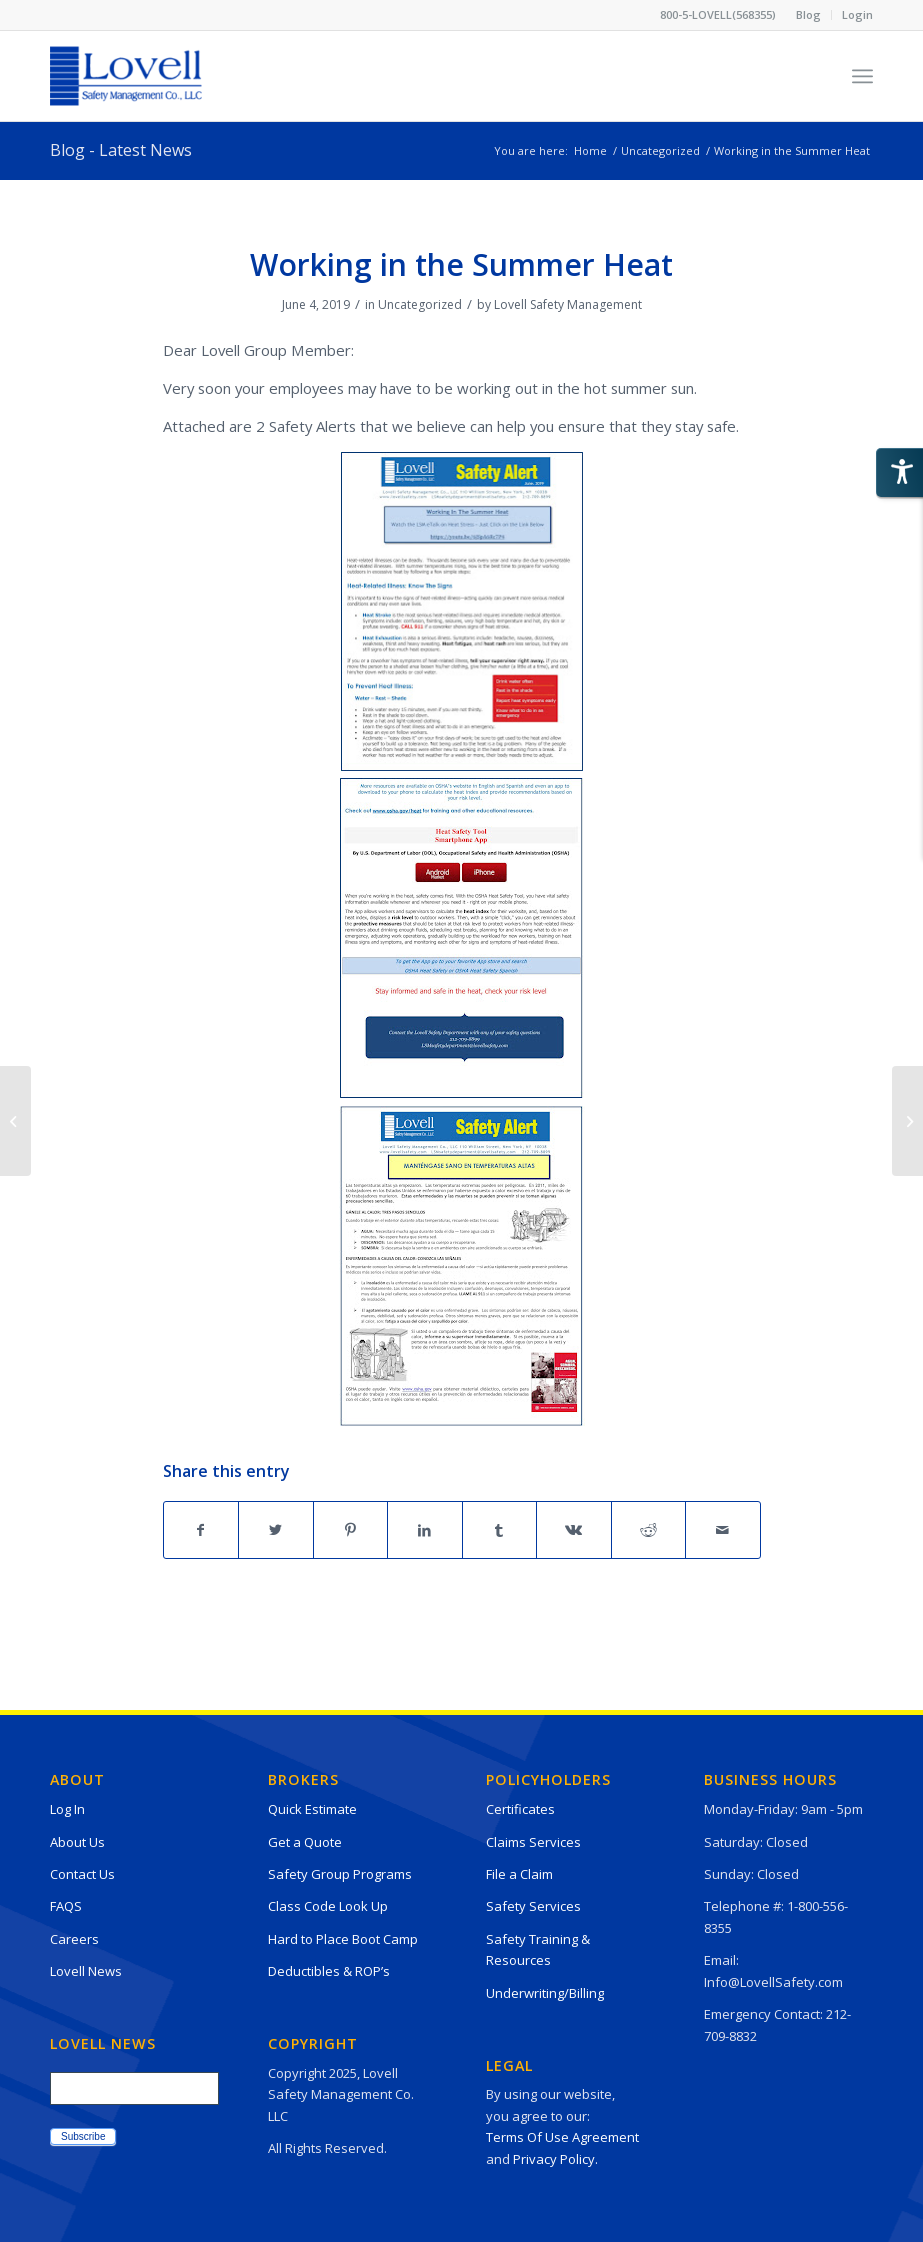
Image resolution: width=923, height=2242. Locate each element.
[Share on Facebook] (201, 1530)
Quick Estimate (312, 1809)
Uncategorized (420, 304)
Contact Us (82, 1874)
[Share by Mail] (723, 1530)
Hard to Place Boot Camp (343, 1939)
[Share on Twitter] (276, 1530)
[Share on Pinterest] (351, 1530)
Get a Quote (305, 1842)
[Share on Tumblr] (500, 1530)
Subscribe (83, 2136)
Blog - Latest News (121, 150)
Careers (74, 1939)
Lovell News (86, 1971)
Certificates (520, 1809)
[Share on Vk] (574, 1530)
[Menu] (862, 76)
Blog (808, 14)
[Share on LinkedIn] (425, 1530)
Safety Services (533, 1906)
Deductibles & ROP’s (329, 1971)
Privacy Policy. (555, 2159)
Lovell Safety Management (568, 304)
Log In (67, 1809)
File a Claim (519, 1874)
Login (857, 14)
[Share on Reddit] (649, 1530)
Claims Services (533, 1842)
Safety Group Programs (340, 1874)
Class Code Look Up (328, 1906)
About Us (77, 1842)
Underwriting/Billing (545, 1993)
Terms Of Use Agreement (562, 2137)
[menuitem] (809, 15)
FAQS (66, 1906)
